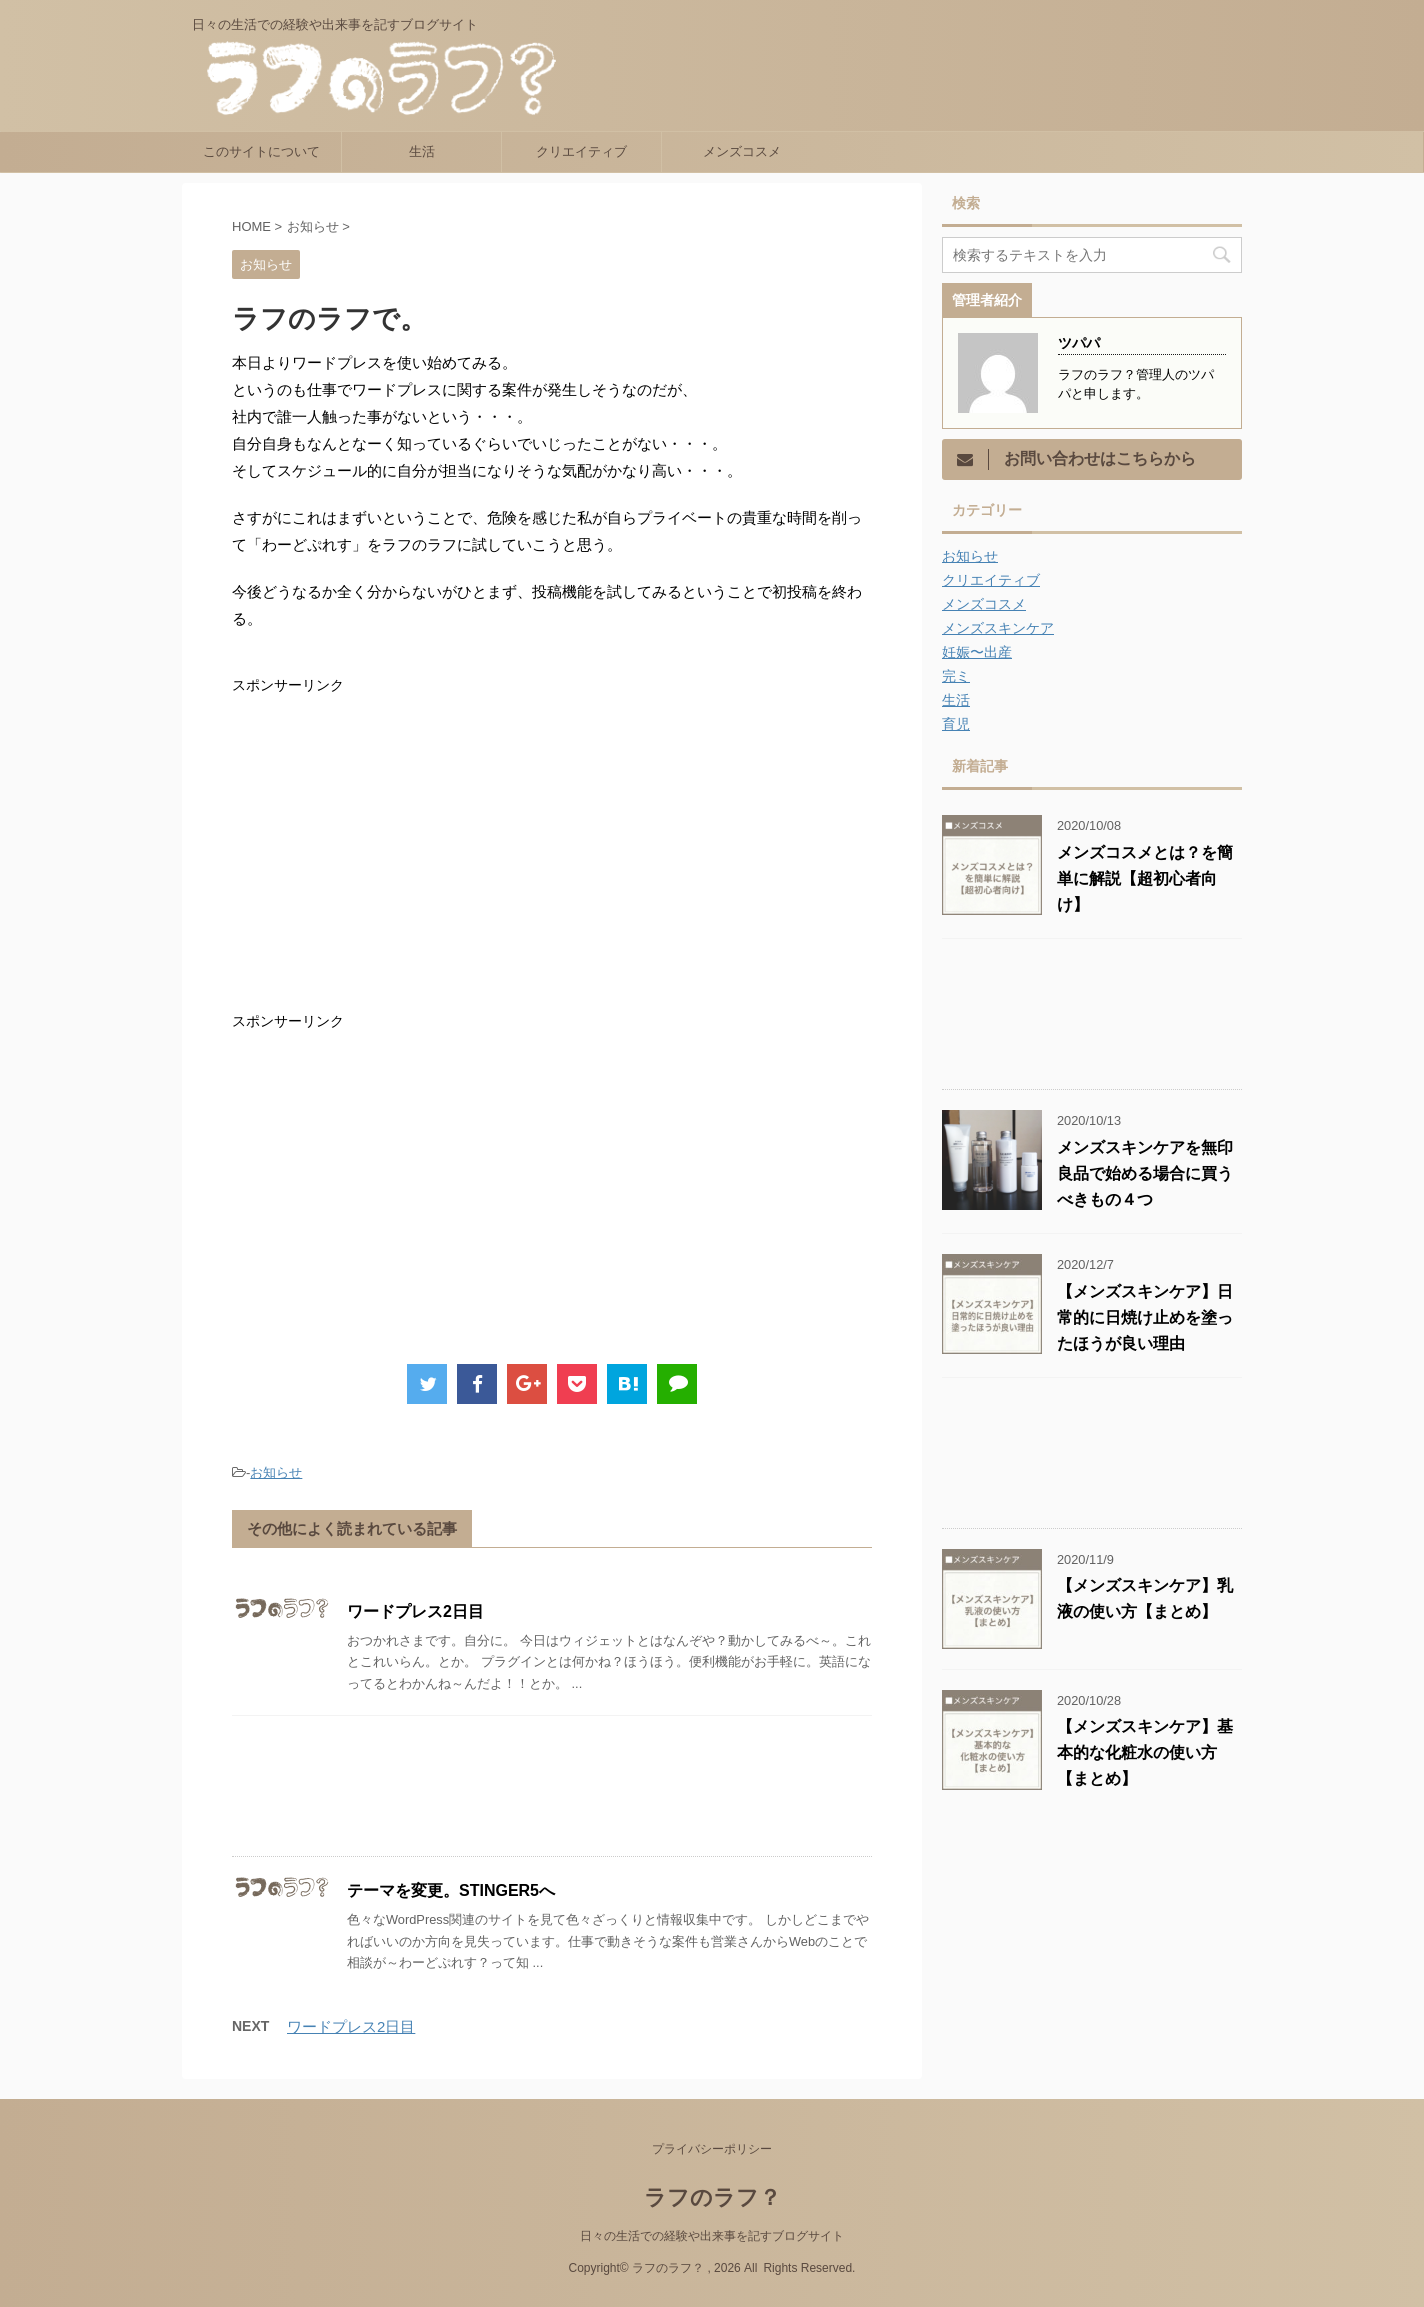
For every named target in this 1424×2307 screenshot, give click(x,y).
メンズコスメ (742, 151)
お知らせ (276, 1472)
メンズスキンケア (998, 628)
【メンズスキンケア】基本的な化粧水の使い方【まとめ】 (1145, 1752)
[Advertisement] (400, 854)
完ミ (956, 676)
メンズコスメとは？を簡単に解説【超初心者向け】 (1145, 878)
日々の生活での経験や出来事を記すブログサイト (712, 2236)
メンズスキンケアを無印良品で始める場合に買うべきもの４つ (1145, 1173)
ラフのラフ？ (712, 2197)
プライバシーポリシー (712, 2149)
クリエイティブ (581, 151)
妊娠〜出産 (977, 652)
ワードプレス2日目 (415, 1611)
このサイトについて (261, 151)
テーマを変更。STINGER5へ (451, 1890)
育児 (956, 724)
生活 (422, 151)
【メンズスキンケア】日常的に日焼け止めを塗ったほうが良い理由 (1145, 1317)
